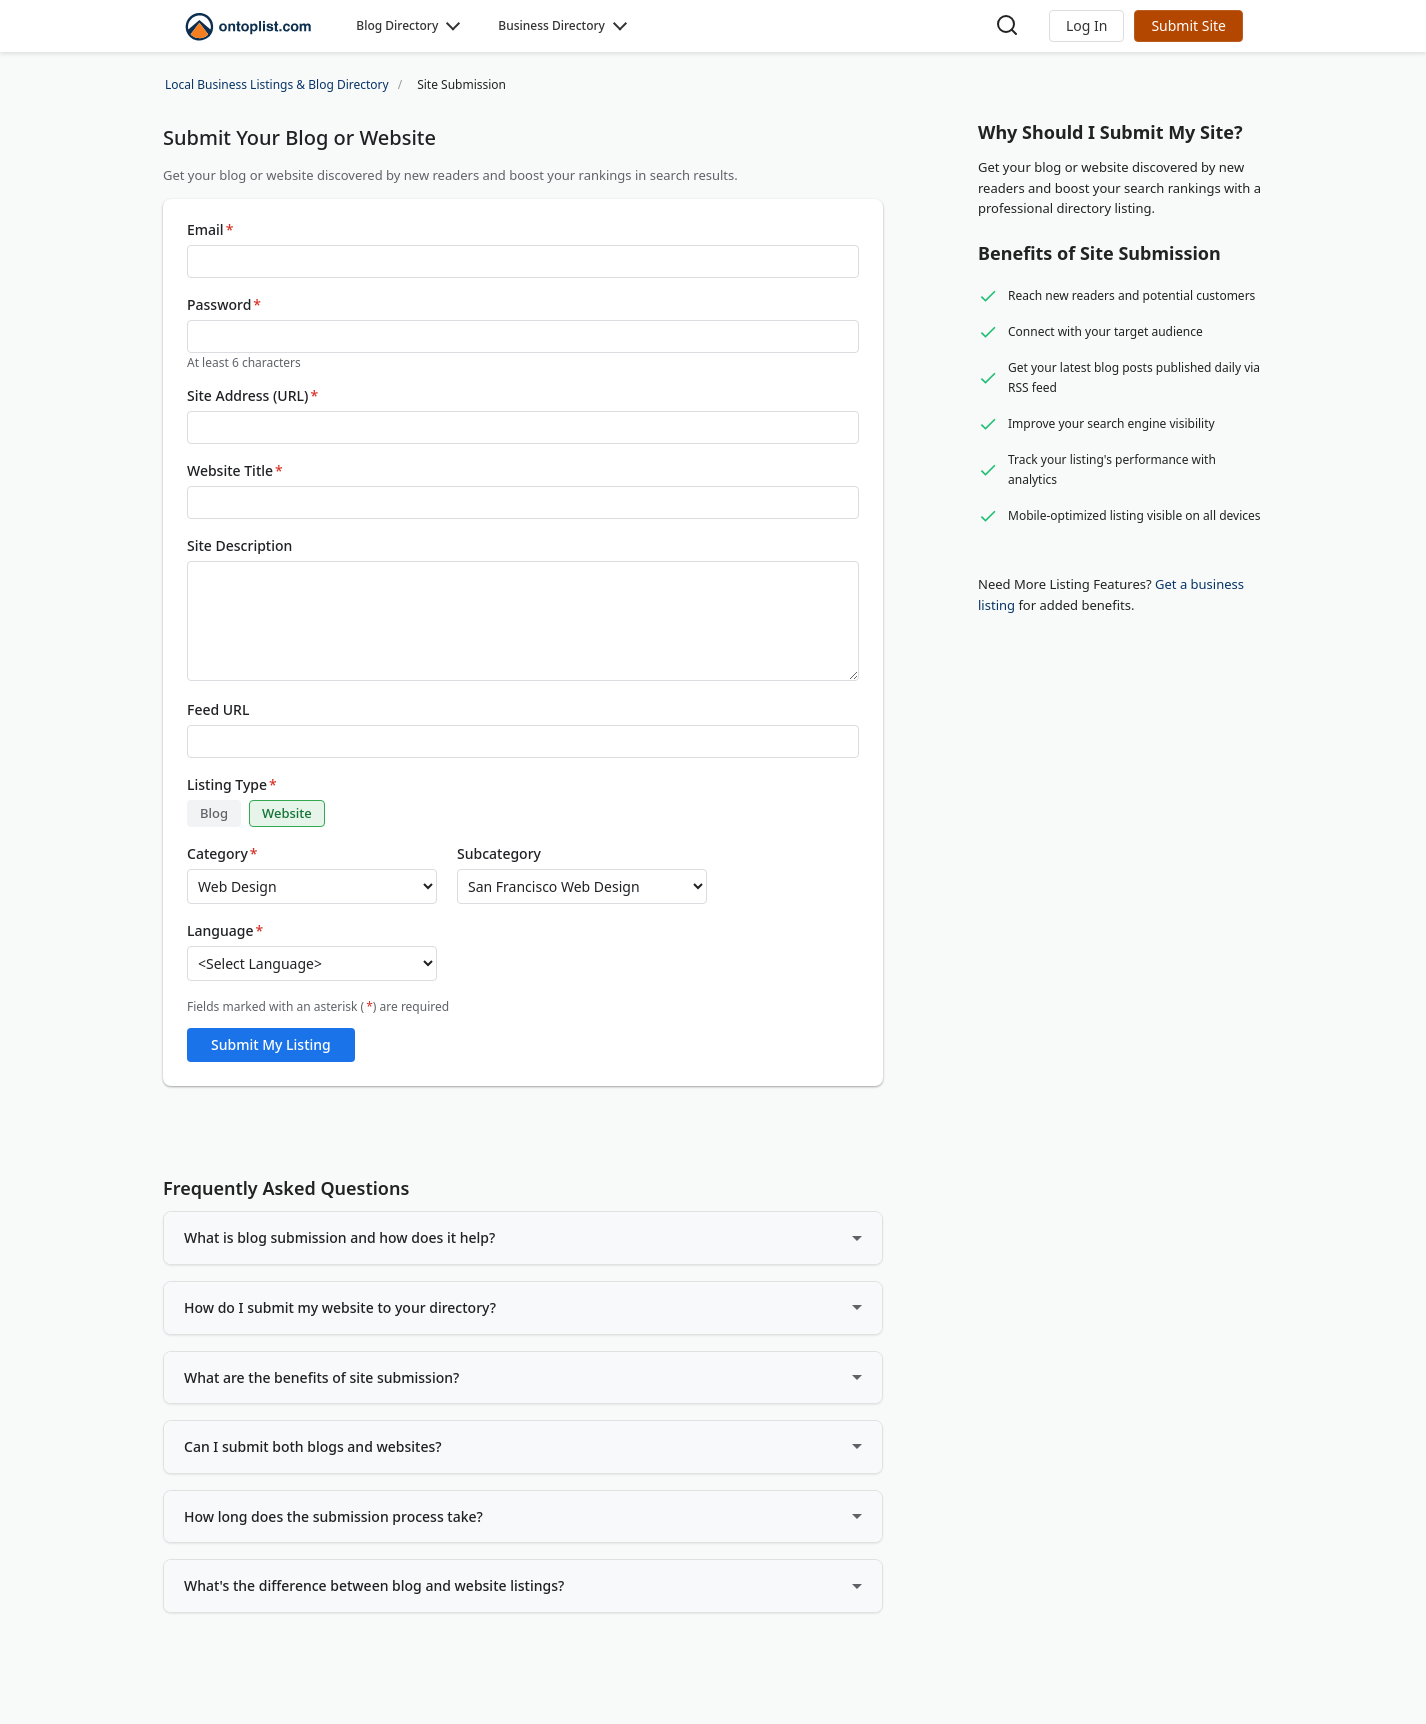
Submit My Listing (271, 1044)
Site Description (239, 546)
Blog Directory (397, 25)
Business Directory (551, 25)
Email (210, 230)
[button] (1086, 26)
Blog (214, 813)
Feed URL (218, 710)
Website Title (235, 471)
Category (222, 854)
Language (225, 931)
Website (287, 813)
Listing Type (232, 785)
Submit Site (1188, 25)
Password (224, 305)
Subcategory (499, 854)
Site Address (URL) (252, 396)
